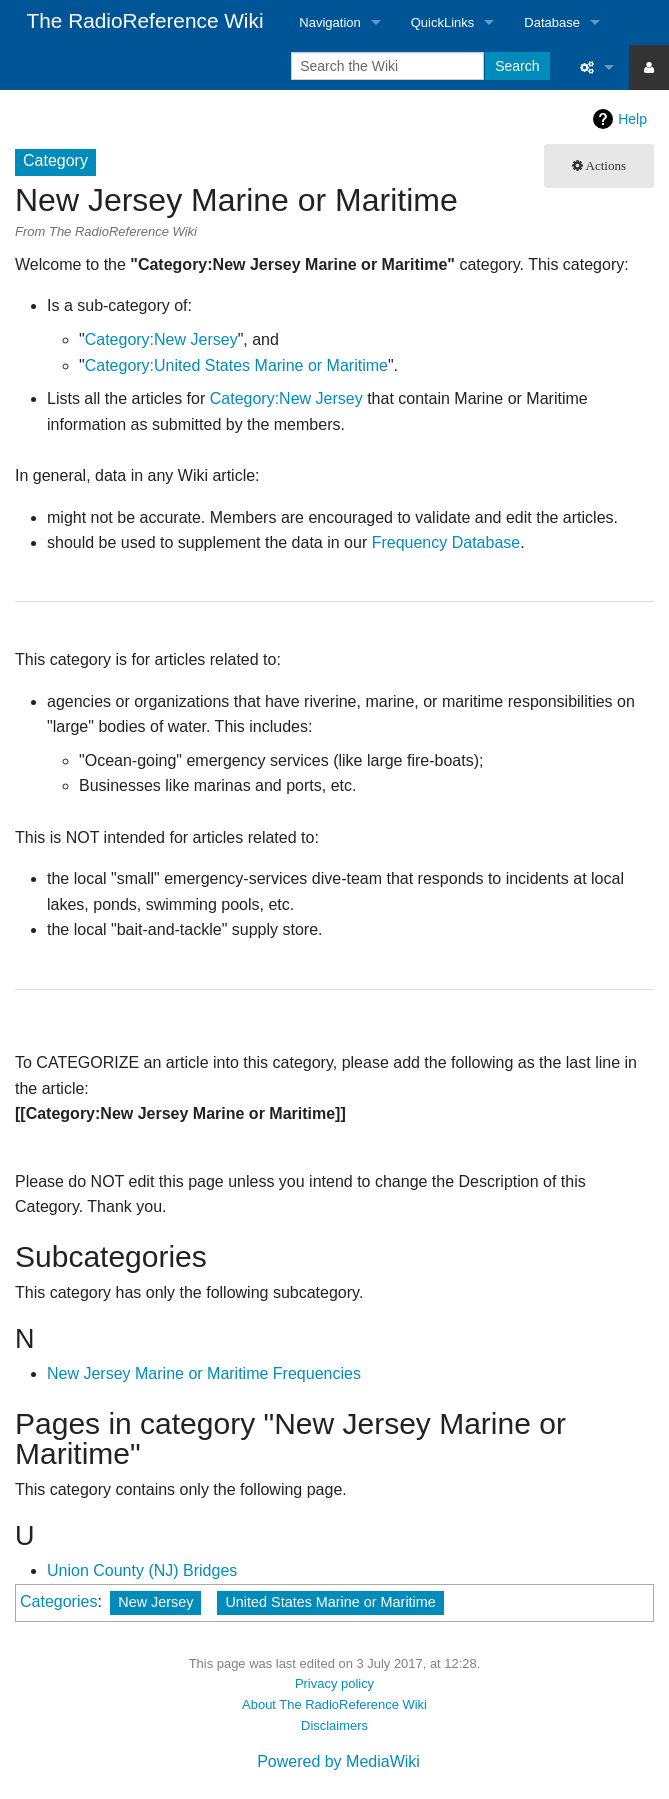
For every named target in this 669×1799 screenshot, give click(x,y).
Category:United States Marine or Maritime (236, 365)
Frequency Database (446, 542)
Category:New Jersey (161, 339)
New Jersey (155, 1602)
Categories (58, 1601)
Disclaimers (334, 1725)
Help (632, 119)
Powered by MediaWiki (338, 1761)
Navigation (329, 22)
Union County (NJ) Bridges (142, 1570)
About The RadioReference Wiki (334, 1704)
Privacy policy (334, 1683)
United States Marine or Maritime (330, 1602)
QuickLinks (443, 22)
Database (552, 22)
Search (517, 66)
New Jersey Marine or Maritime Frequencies (204, 1373)
